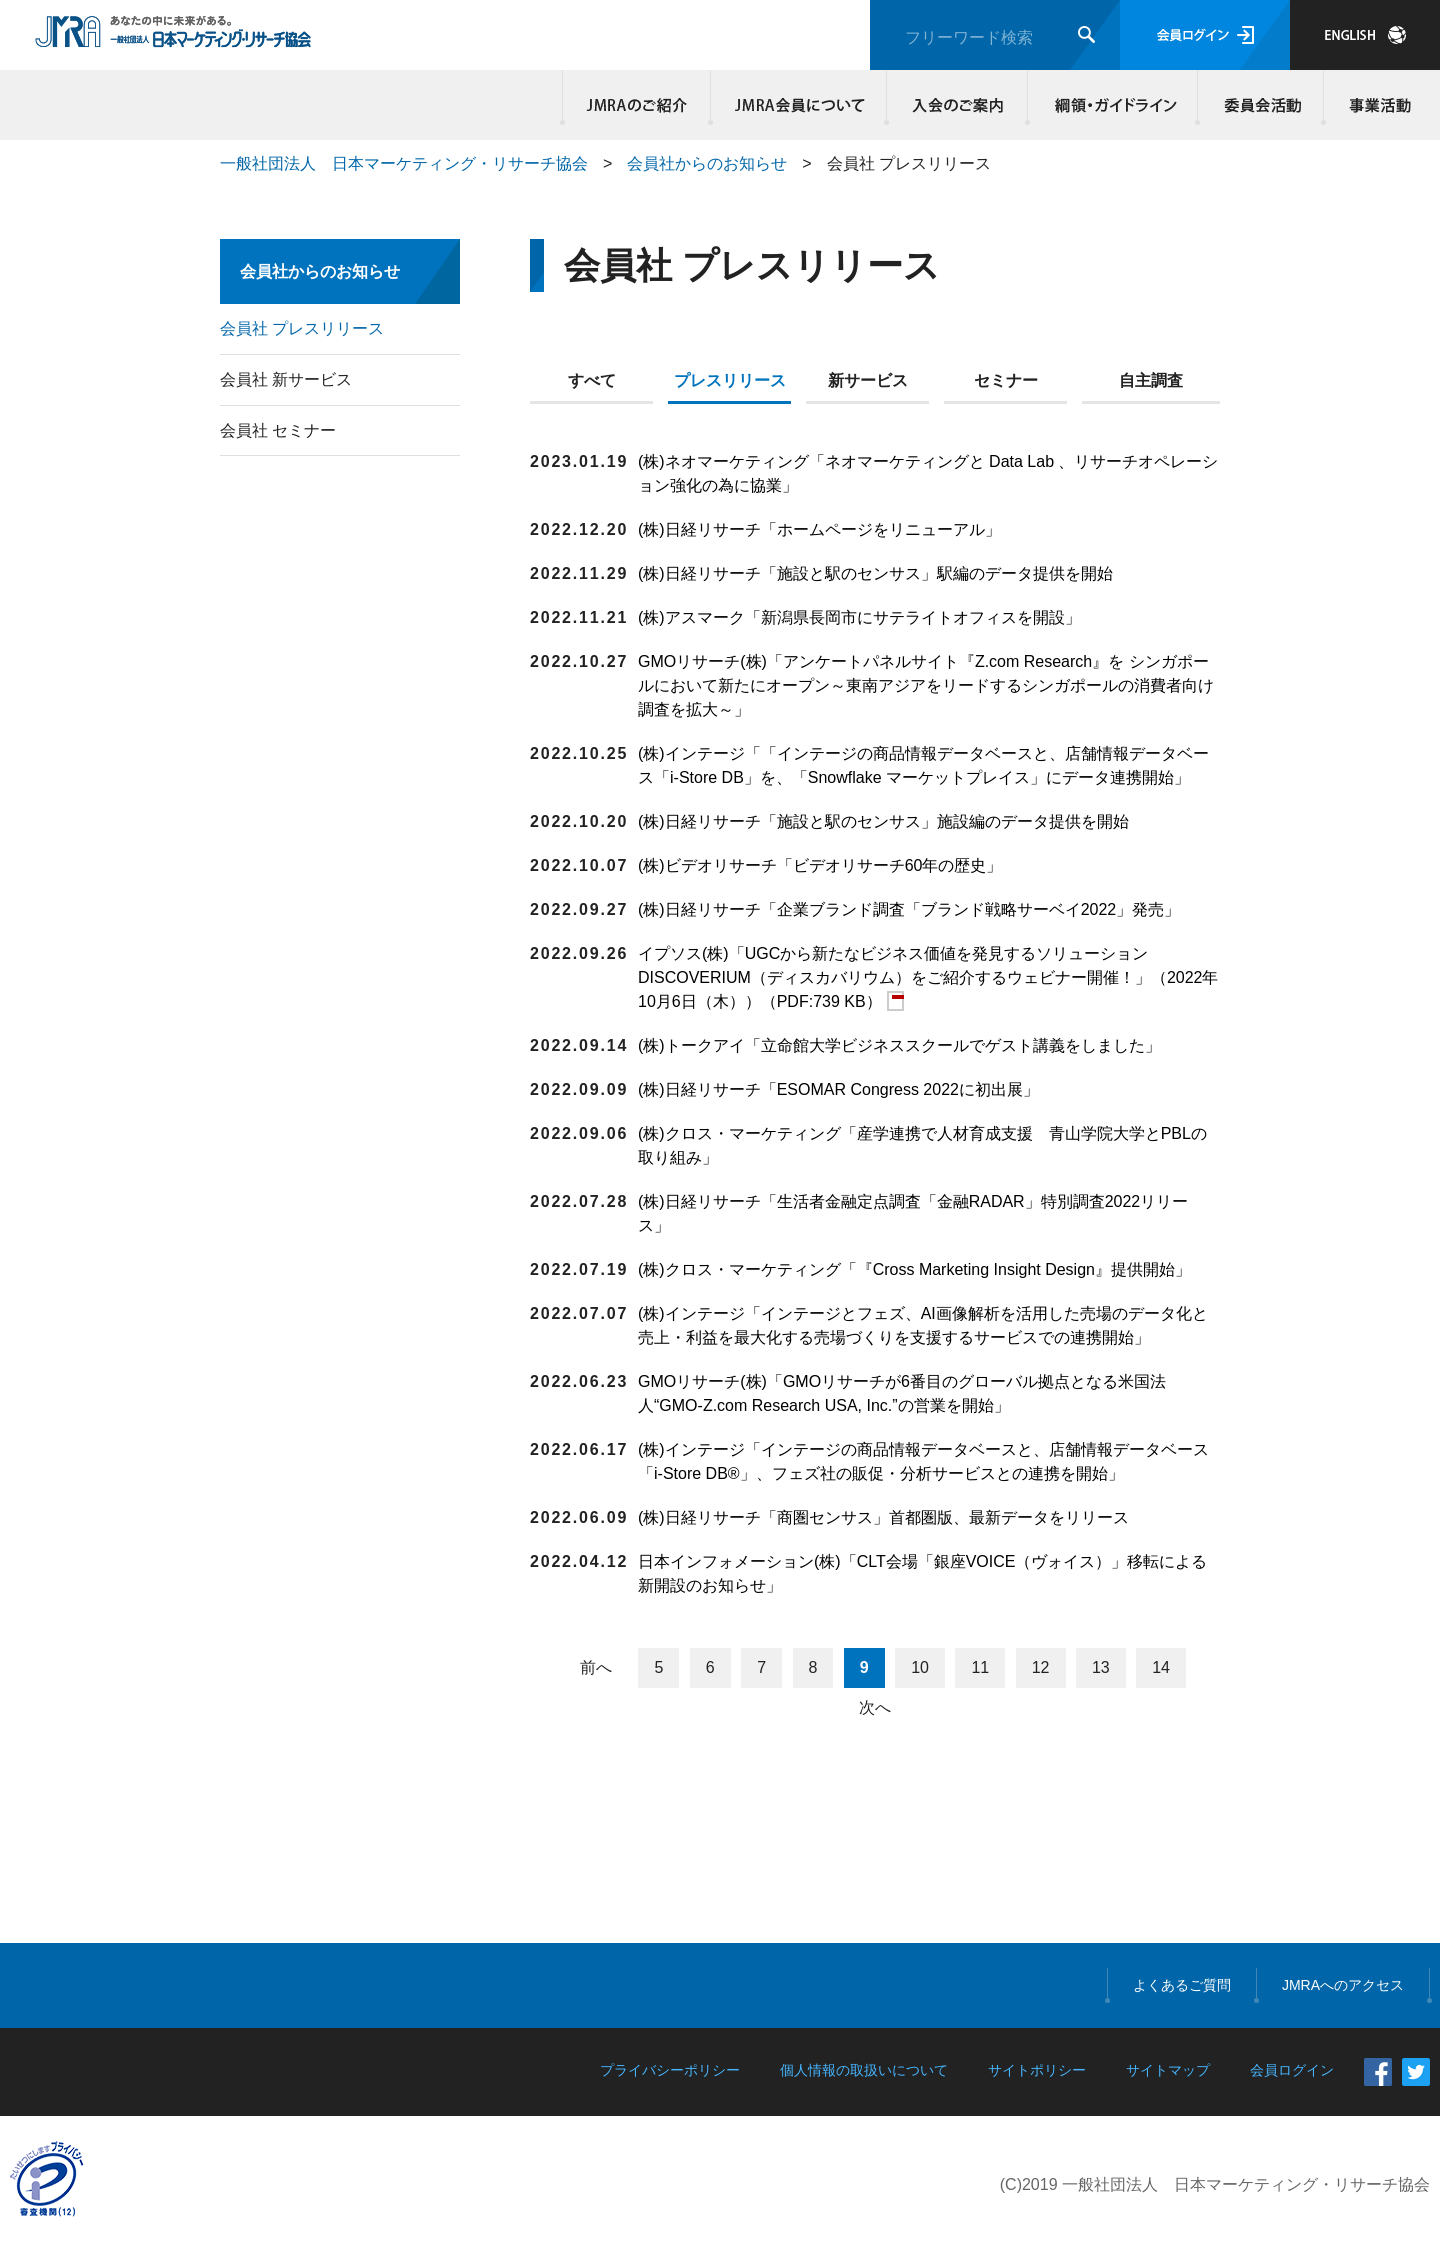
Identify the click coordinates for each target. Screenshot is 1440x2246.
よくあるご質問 (1182, 1985)
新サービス (868, 380)
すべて (592, 380)
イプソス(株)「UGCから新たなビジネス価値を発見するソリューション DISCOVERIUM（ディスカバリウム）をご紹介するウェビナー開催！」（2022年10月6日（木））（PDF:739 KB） (928, 977)
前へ (596, 1667)
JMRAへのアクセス (1343, 1985)
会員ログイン (1205, 35)
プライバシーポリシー (670, 2070)
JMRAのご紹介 (637, 105)
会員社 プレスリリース (302, 328)
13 (1101, 1667)
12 (1041, 1667)
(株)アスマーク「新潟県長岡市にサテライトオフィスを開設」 (859, 617)
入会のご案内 (957, 105)
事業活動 (1377, 105)
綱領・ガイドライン (1113, 105)
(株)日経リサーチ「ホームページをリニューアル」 (819, 529)
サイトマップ (1168, 2070)
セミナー (1006, 380)
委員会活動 (1261, 105)
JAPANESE (1365, 35)
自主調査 (1151, 380)
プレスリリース (730, 380)
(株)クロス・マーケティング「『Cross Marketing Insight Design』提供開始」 (914, 1269)
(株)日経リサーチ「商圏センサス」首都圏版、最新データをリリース (883, 1517)
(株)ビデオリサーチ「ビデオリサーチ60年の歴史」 (820, 865)
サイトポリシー (1037, 2070)
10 (920, 1667)
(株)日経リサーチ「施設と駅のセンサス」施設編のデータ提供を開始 (883, 821)
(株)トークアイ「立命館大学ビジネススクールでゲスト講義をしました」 (899, 1045)
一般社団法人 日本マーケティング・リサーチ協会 (404, 163)
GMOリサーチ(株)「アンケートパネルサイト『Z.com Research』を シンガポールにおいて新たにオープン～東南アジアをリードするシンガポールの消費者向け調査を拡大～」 (926, 685)
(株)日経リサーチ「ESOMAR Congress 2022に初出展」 (838, 1089)
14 (1161, 1667)
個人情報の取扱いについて (864, 2070)
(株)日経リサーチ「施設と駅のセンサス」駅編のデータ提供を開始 (875, 573)
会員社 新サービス (286, 379)
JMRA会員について (799, 105)
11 (980, 1667)
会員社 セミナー (278, 430)
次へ (875, 1707)
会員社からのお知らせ (707, 163)
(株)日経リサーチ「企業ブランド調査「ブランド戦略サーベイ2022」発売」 (909, 909)
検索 (1086, 34)
